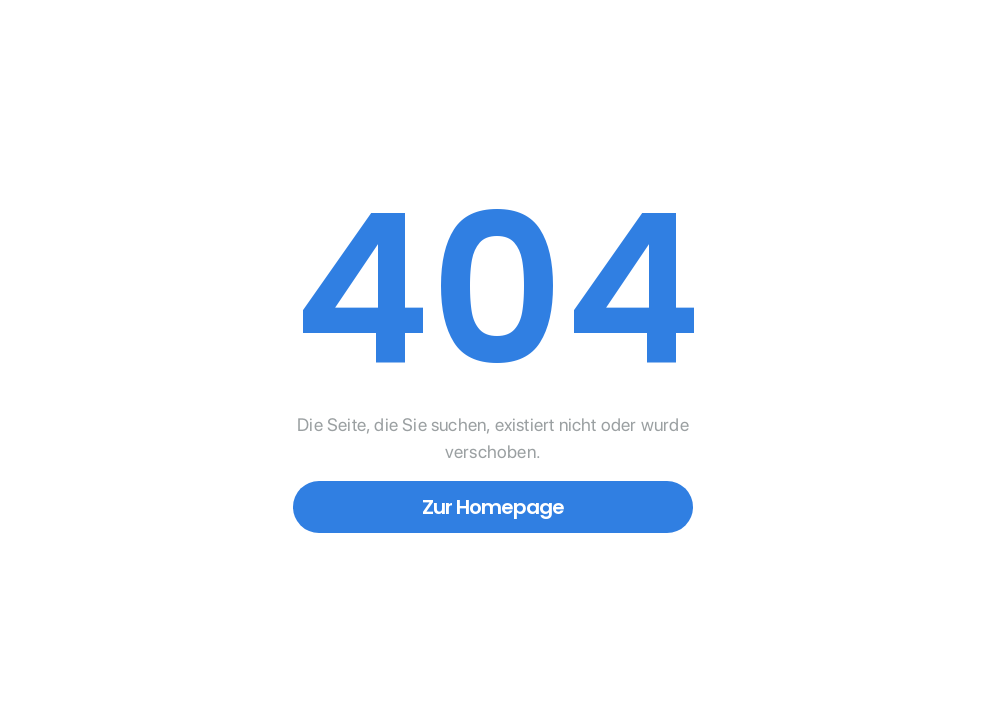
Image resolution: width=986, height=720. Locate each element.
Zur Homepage (493, 507)
